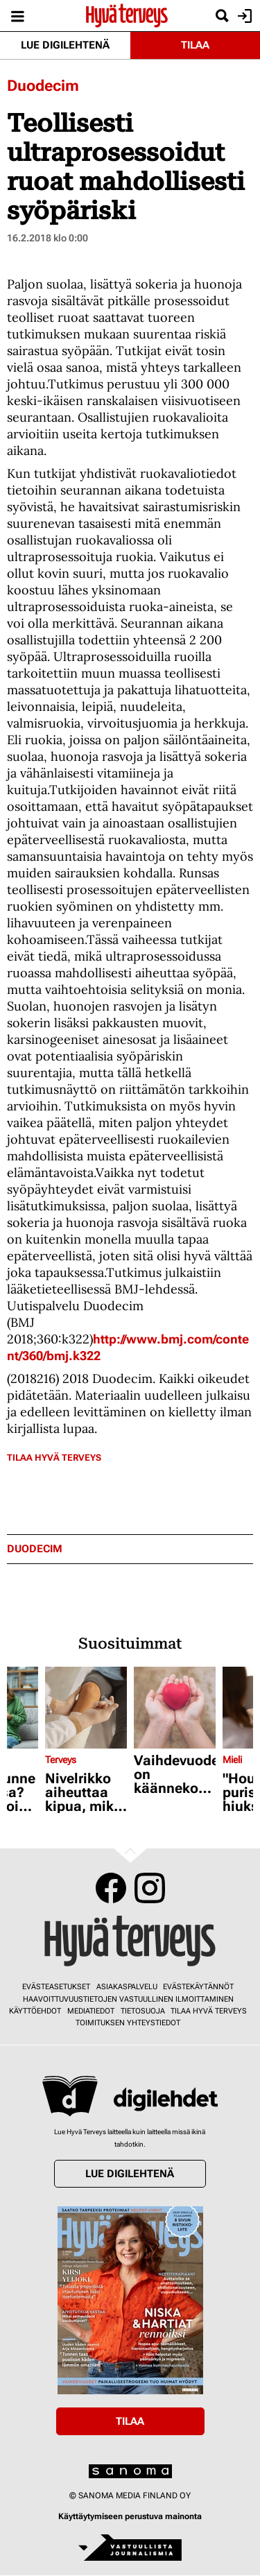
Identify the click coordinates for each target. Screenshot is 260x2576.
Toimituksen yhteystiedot (128, 2022)
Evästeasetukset (56, 1986)
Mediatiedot (90, 2011)
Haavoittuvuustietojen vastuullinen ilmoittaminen (128, 1999)
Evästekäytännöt (198, 1986)
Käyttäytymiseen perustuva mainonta (130, 2516)
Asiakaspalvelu (126, 1986)
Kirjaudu (243, 16)
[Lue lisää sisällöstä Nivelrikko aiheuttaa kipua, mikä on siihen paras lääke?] (86, 1708)
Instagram (150, 1888)
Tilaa (195, 45)
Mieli (232, 1759)
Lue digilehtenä (65, 45)
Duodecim (43, 85)
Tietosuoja (143, 2011)
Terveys (60, 1759)
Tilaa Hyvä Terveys (54, 1457)
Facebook (111, 1888)
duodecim (34, 1549)
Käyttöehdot (35, 2011)
